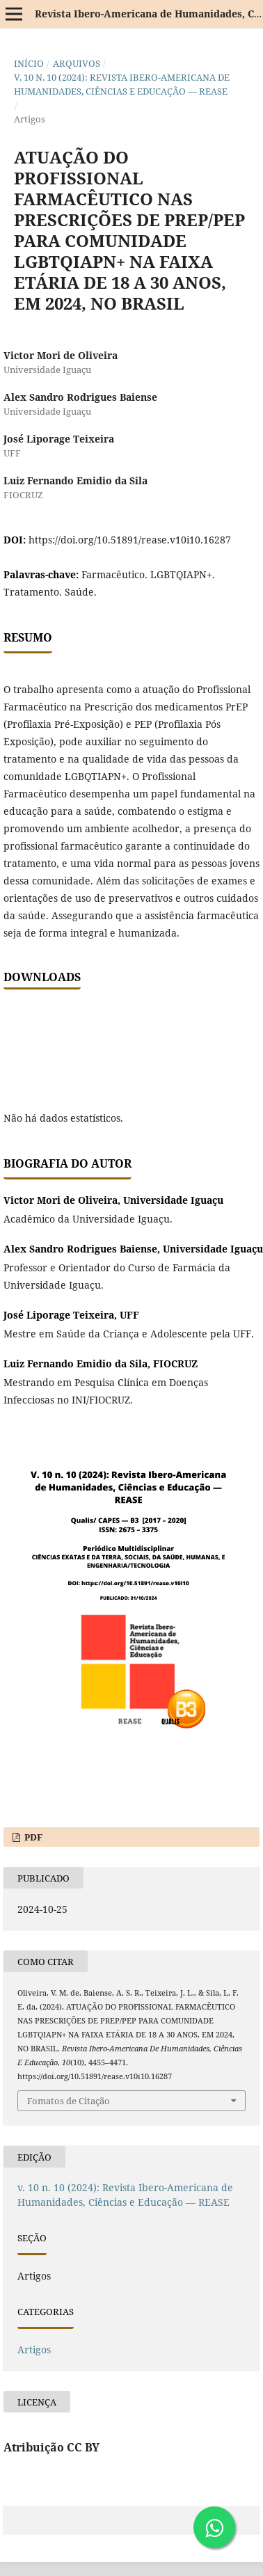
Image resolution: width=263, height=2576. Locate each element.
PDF (32, 1837)
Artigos (34, 2349)
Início (29, 63)
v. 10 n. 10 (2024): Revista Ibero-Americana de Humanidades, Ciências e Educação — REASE (122, 84)
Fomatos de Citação (68, 2100)
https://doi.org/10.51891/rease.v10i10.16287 (130, 539)
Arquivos (76, 63)
